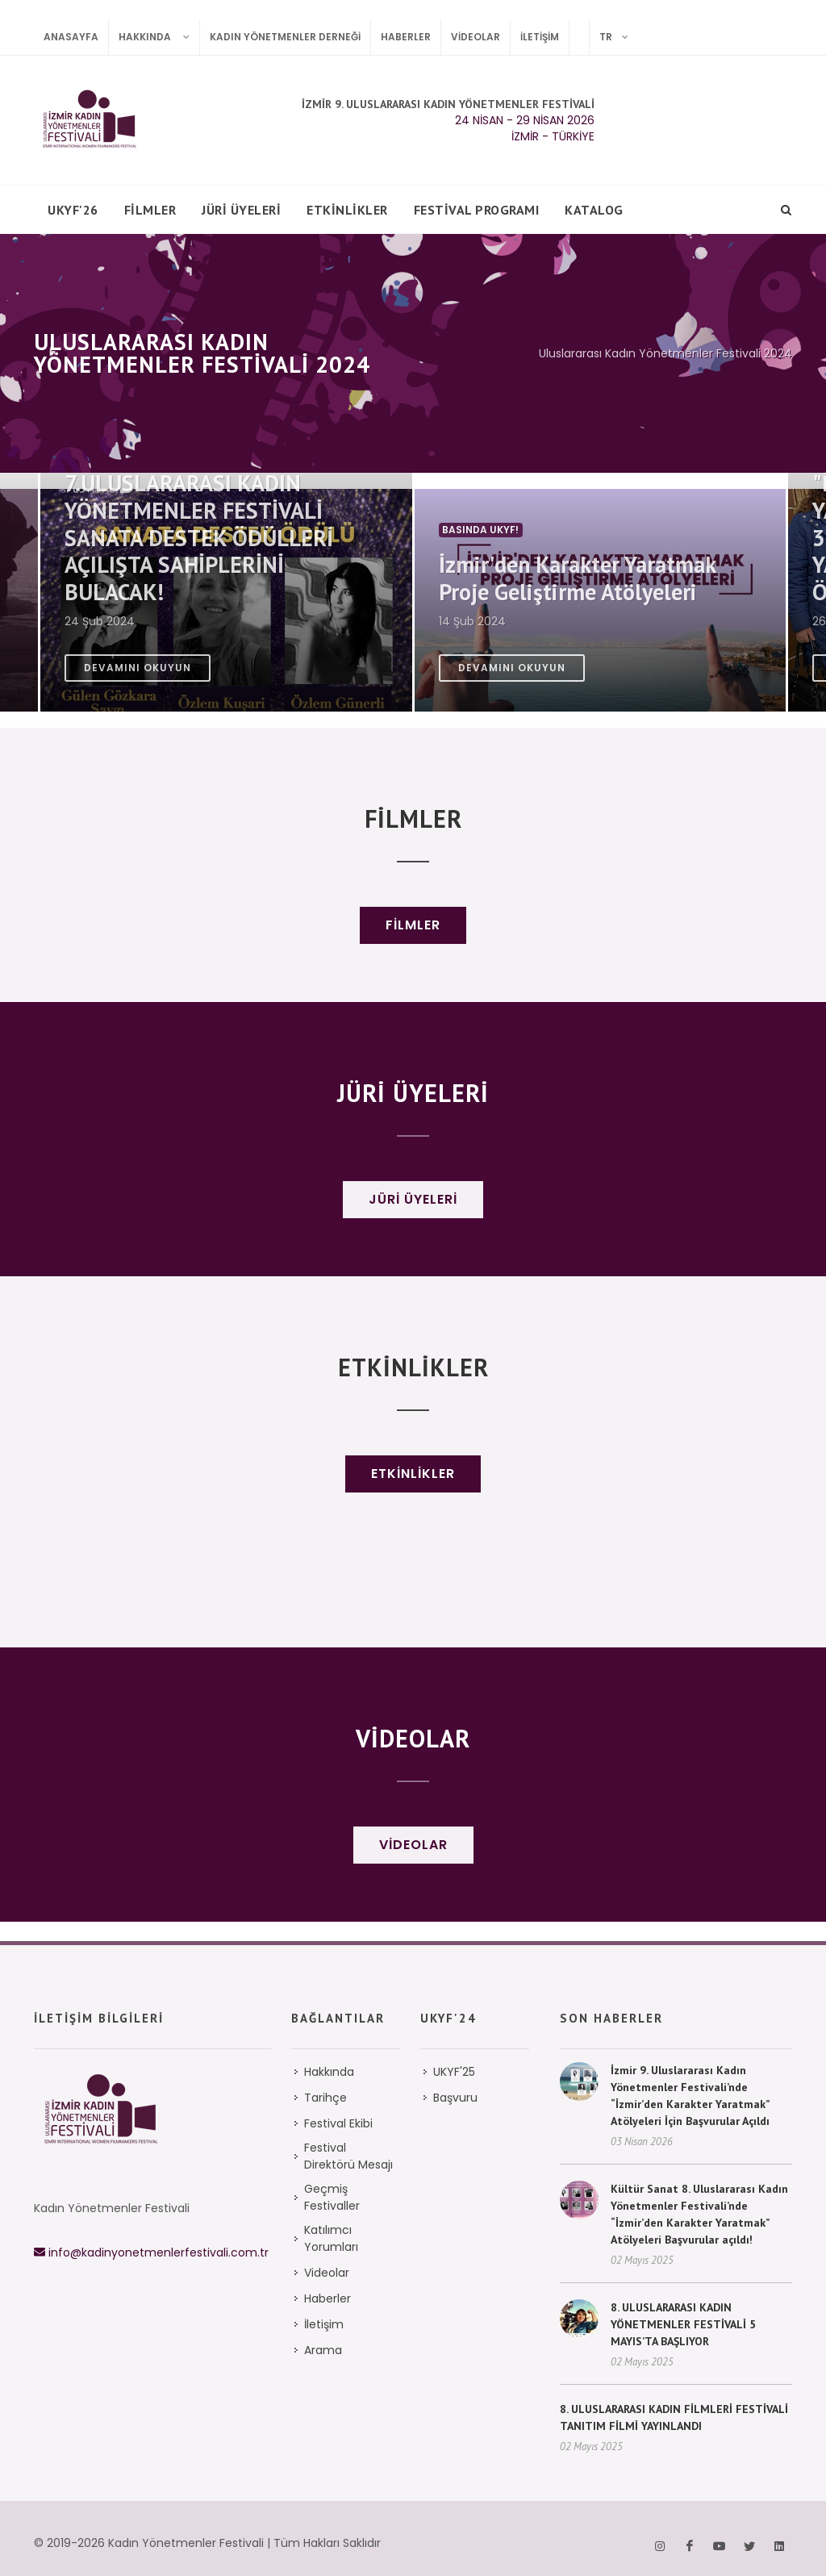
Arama (323, 2331)
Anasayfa (71, 37)
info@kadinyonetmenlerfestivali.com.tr (151, 2233)
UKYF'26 (73, 210)
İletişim (539, 37)
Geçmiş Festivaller (332, 2177)
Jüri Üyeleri (241, 210)
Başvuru (455, 2078)
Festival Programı (477, 210)
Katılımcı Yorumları (331, 2219)
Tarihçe (325, 2078)
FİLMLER (150, 210)
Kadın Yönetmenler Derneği (285, 37)
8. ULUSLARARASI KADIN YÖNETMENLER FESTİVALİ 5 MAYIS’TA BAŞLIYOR (683, 2305)
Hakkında (159, 37)
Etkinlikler (347, 210)
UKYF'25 (454, 2052)
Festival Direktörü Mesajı (348, 2136)
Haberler (406, 37)
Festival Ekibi (338, 2104)
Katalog (594, 210)
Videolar (475, 37)
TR (618, 37)
